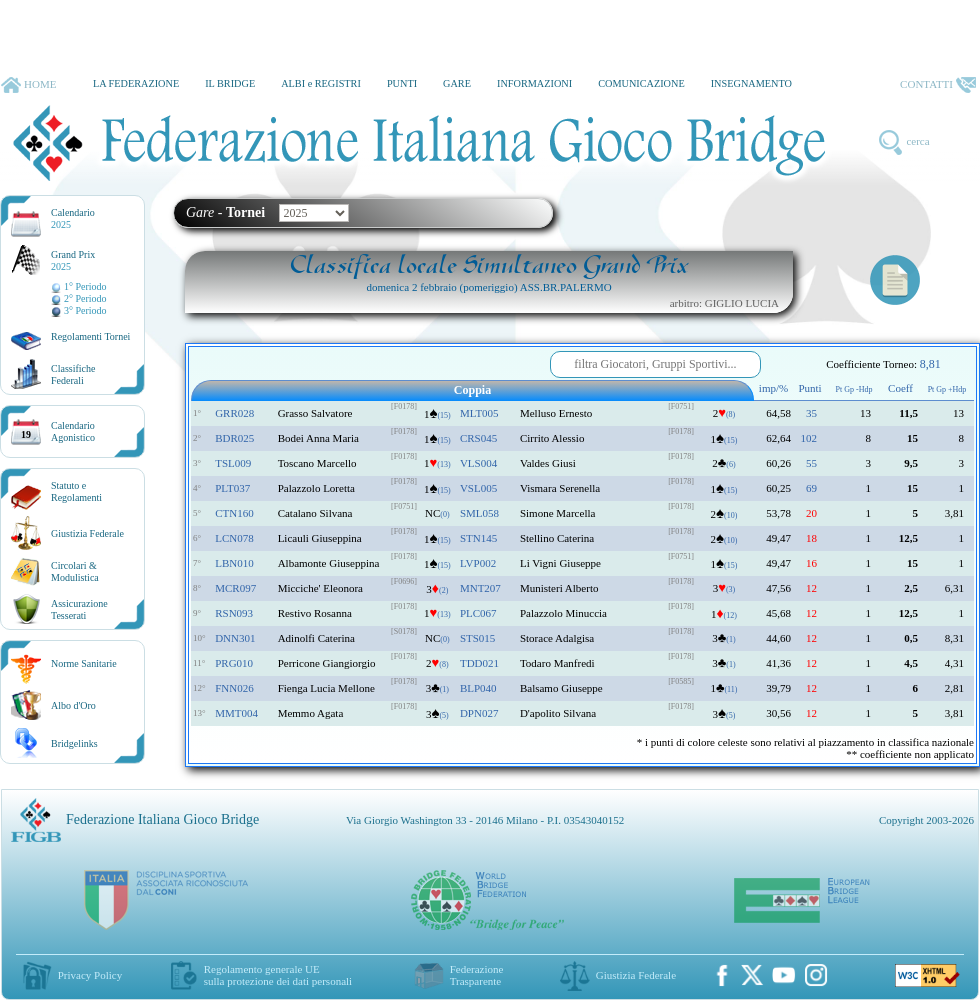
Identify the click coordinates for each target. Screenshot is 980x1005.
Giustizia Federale (87, 533)
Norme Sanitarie (84, 663)
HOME (28, 85)
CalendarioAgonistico (73, 431)
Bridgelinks (74, 743)
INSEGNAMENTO (751, 83)
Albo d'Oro (73, 705)
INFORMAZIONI (534, 83)
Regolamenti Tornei (90, 336)
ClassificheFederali (73, 374)
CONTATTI (938, 85)
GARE (457, 83)
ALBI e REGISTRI (321, 83)
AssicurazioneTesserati (79, 609)
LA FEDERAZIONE (136, 83)
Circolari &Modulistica (75, 571)
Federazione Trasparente (477, 975)
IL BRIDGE (230, 83)
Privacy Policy (90, 975)
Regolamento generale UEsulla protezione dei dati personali (278, 975)
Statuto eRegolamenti (76, 491)
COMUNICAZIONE (641, 83)
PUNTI (402, 83)
